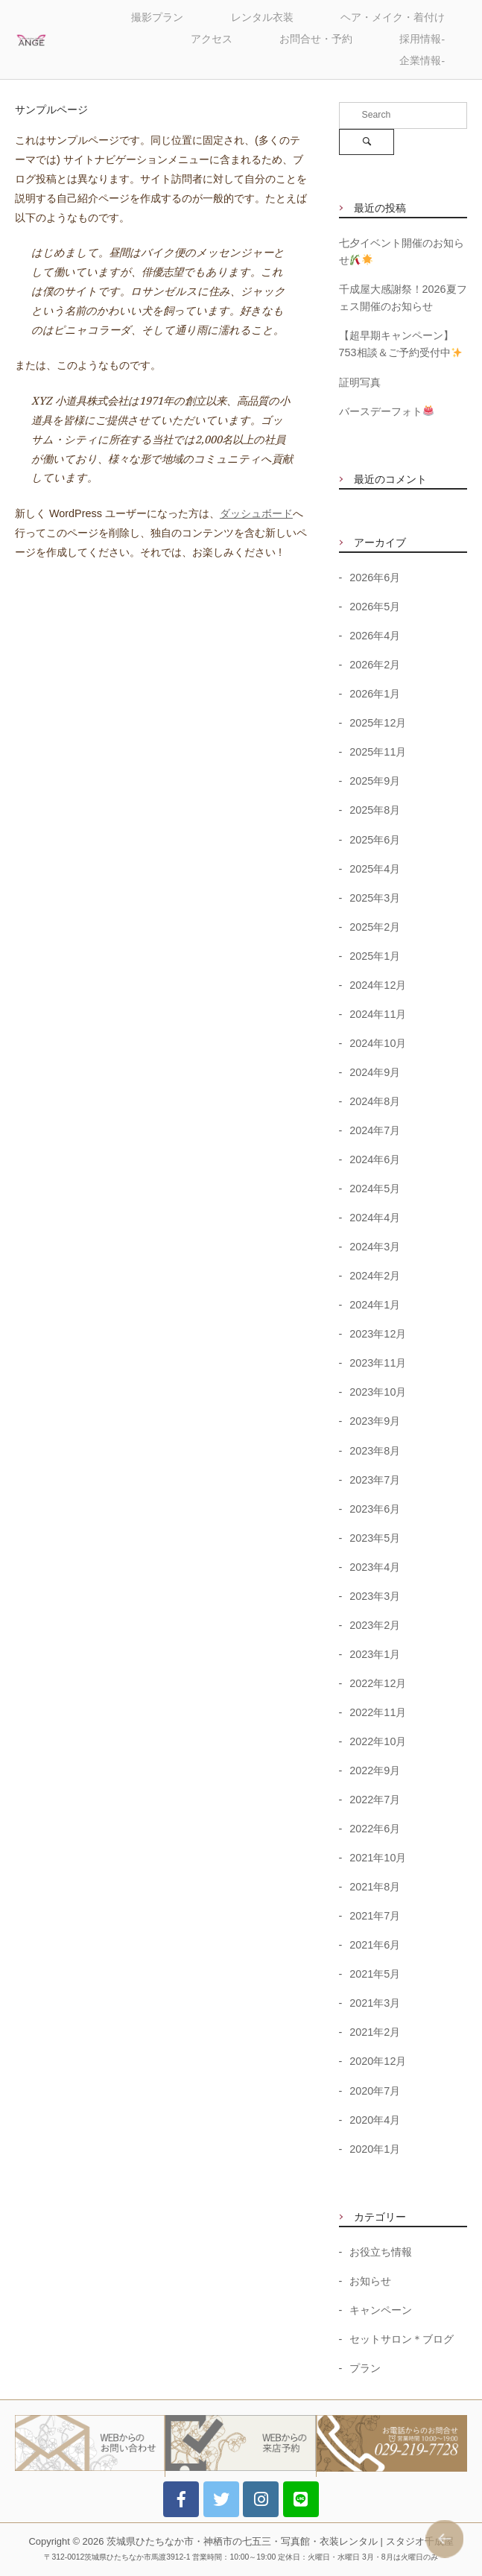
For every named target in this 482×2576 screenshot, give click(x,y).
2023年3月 (374, 1596)
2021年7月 (374, 1916)
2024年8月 (374, 1101)
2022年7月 (374, 1800)
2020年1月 (374, 2149)
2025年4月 (374, 869)
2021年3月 (374, 2003)
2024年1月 (374, 1305)
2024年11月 (377, 1014)
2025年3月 (374, 898)
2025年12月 (377, 723)
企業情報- (422, 60)
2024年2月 (374, 1276)
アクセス (211, 39)
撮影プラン (157, 17)
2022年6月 (374, 1829)
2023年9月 (374, 1421)
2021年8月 (374, 1887)
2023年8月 (374, 1451)
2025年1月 (374, 956)
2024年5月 (374, 1188)
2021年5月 (374, 1974)
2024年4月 (374, 1218)
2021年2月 (374, 2032)
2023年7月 (374, 1480)
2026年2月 (374, 665)
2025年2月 (374, 927)
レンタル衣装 (262, 17)
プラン (365, 2368)
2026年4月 (374, 636)
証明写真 (360, 382)
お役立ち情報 (380, 2252)
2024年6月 (374, 1159)
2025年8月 (374, 810)
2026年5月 (374, 607)
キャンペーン (380, 2310)
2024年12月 (377, 985)
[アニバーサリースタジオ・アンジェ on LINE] (301, 2499)
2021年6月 (374, 1945)
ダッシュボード (256, 513)
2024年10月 (377, 1043)
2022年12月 (377, 1683)
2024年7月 (374, 1130)
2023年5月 (374, 1538)
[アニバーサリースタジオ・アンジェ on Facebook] (181, 2499)
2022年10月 (377, 1741)
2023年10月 (377, 1392)
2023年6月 (374, 1509)
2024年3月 (374, 1247)
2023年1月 (374, 1654)
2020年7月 (374, 2091)
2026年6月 (374, 577)
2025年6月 (374, 840)
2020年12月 (377, 2061)
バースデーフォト (386, 411)
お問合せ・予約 (315, 39)
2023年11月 (377, 1363)
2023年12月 (377, 1334)
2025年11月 (377, 752)
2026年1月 (374, 694)
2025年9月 (374, 781)
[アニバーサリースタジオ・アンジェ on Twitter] (221, 2499)
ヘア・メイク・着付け (392, 17)
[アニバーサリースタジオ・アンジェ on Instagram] (261, 2499)
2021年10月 (377, 1858)
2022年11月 (377, 1712)
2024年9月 (374, 1072)
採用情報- (422, 39)
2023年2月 (374, 1625)
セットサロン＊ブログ (401, 2339)
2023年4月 (374, 1567)
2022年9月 (374, 1770)
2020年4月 (374, 2120)
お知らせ (370, 2281)
